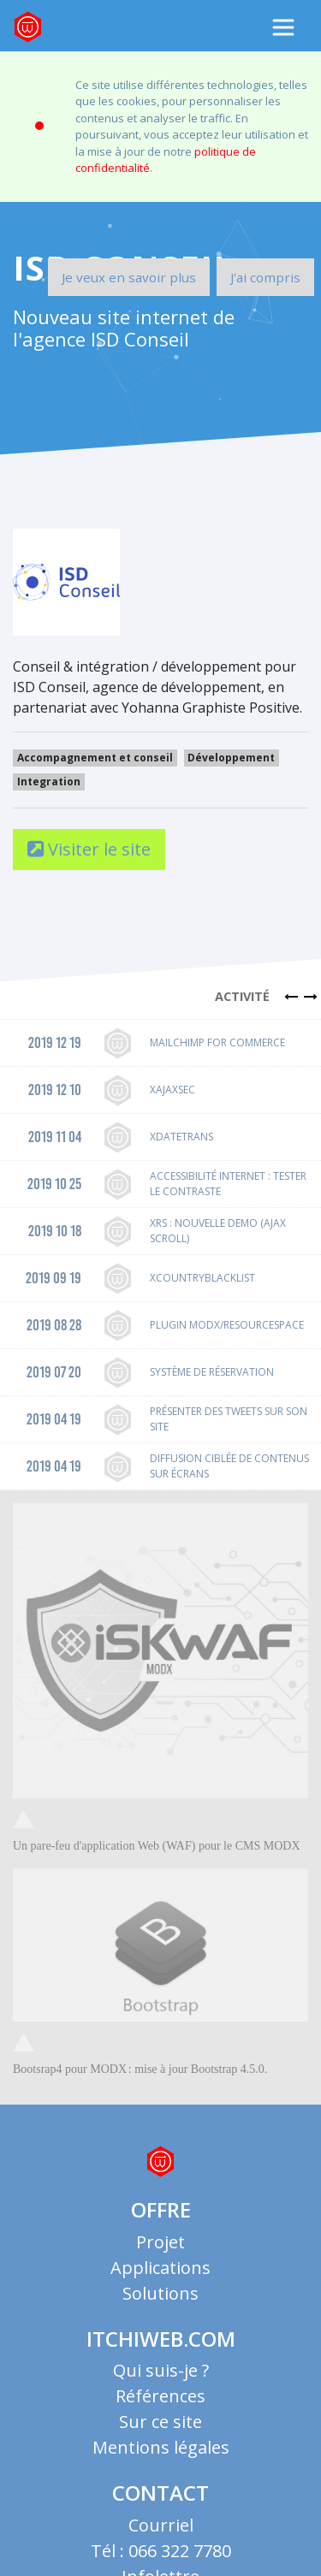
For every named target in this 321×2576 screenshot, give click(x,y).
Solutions (160, 2276)
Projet (160, 2224)
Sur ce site (160, 2404)
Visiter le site (89, 832)
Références (160, 2378)
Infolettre (160, 2559)
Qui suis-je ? (161, 2353)
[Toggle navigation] (283, 27)
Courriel (160, 2508)
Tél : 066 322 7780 (161, 2533)
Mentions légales (160, 2430)
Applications (160, 2250)
